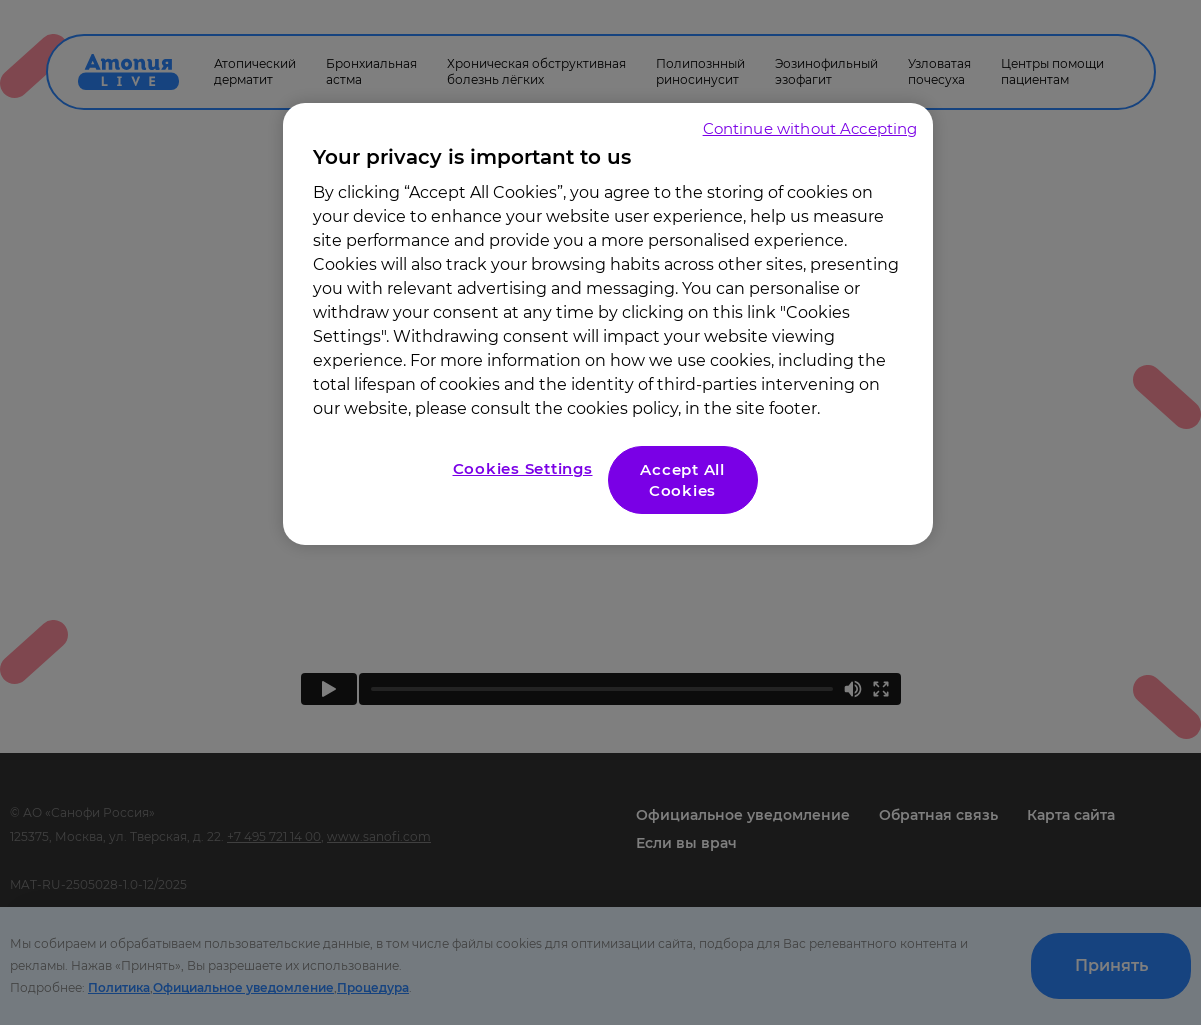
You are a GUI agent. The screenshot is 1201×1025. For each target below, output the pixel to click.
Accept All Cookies (682, 480)
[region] (608, 324)
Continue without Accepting (810, 128)
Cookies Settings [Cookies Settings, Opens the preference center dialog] (523, 468)
